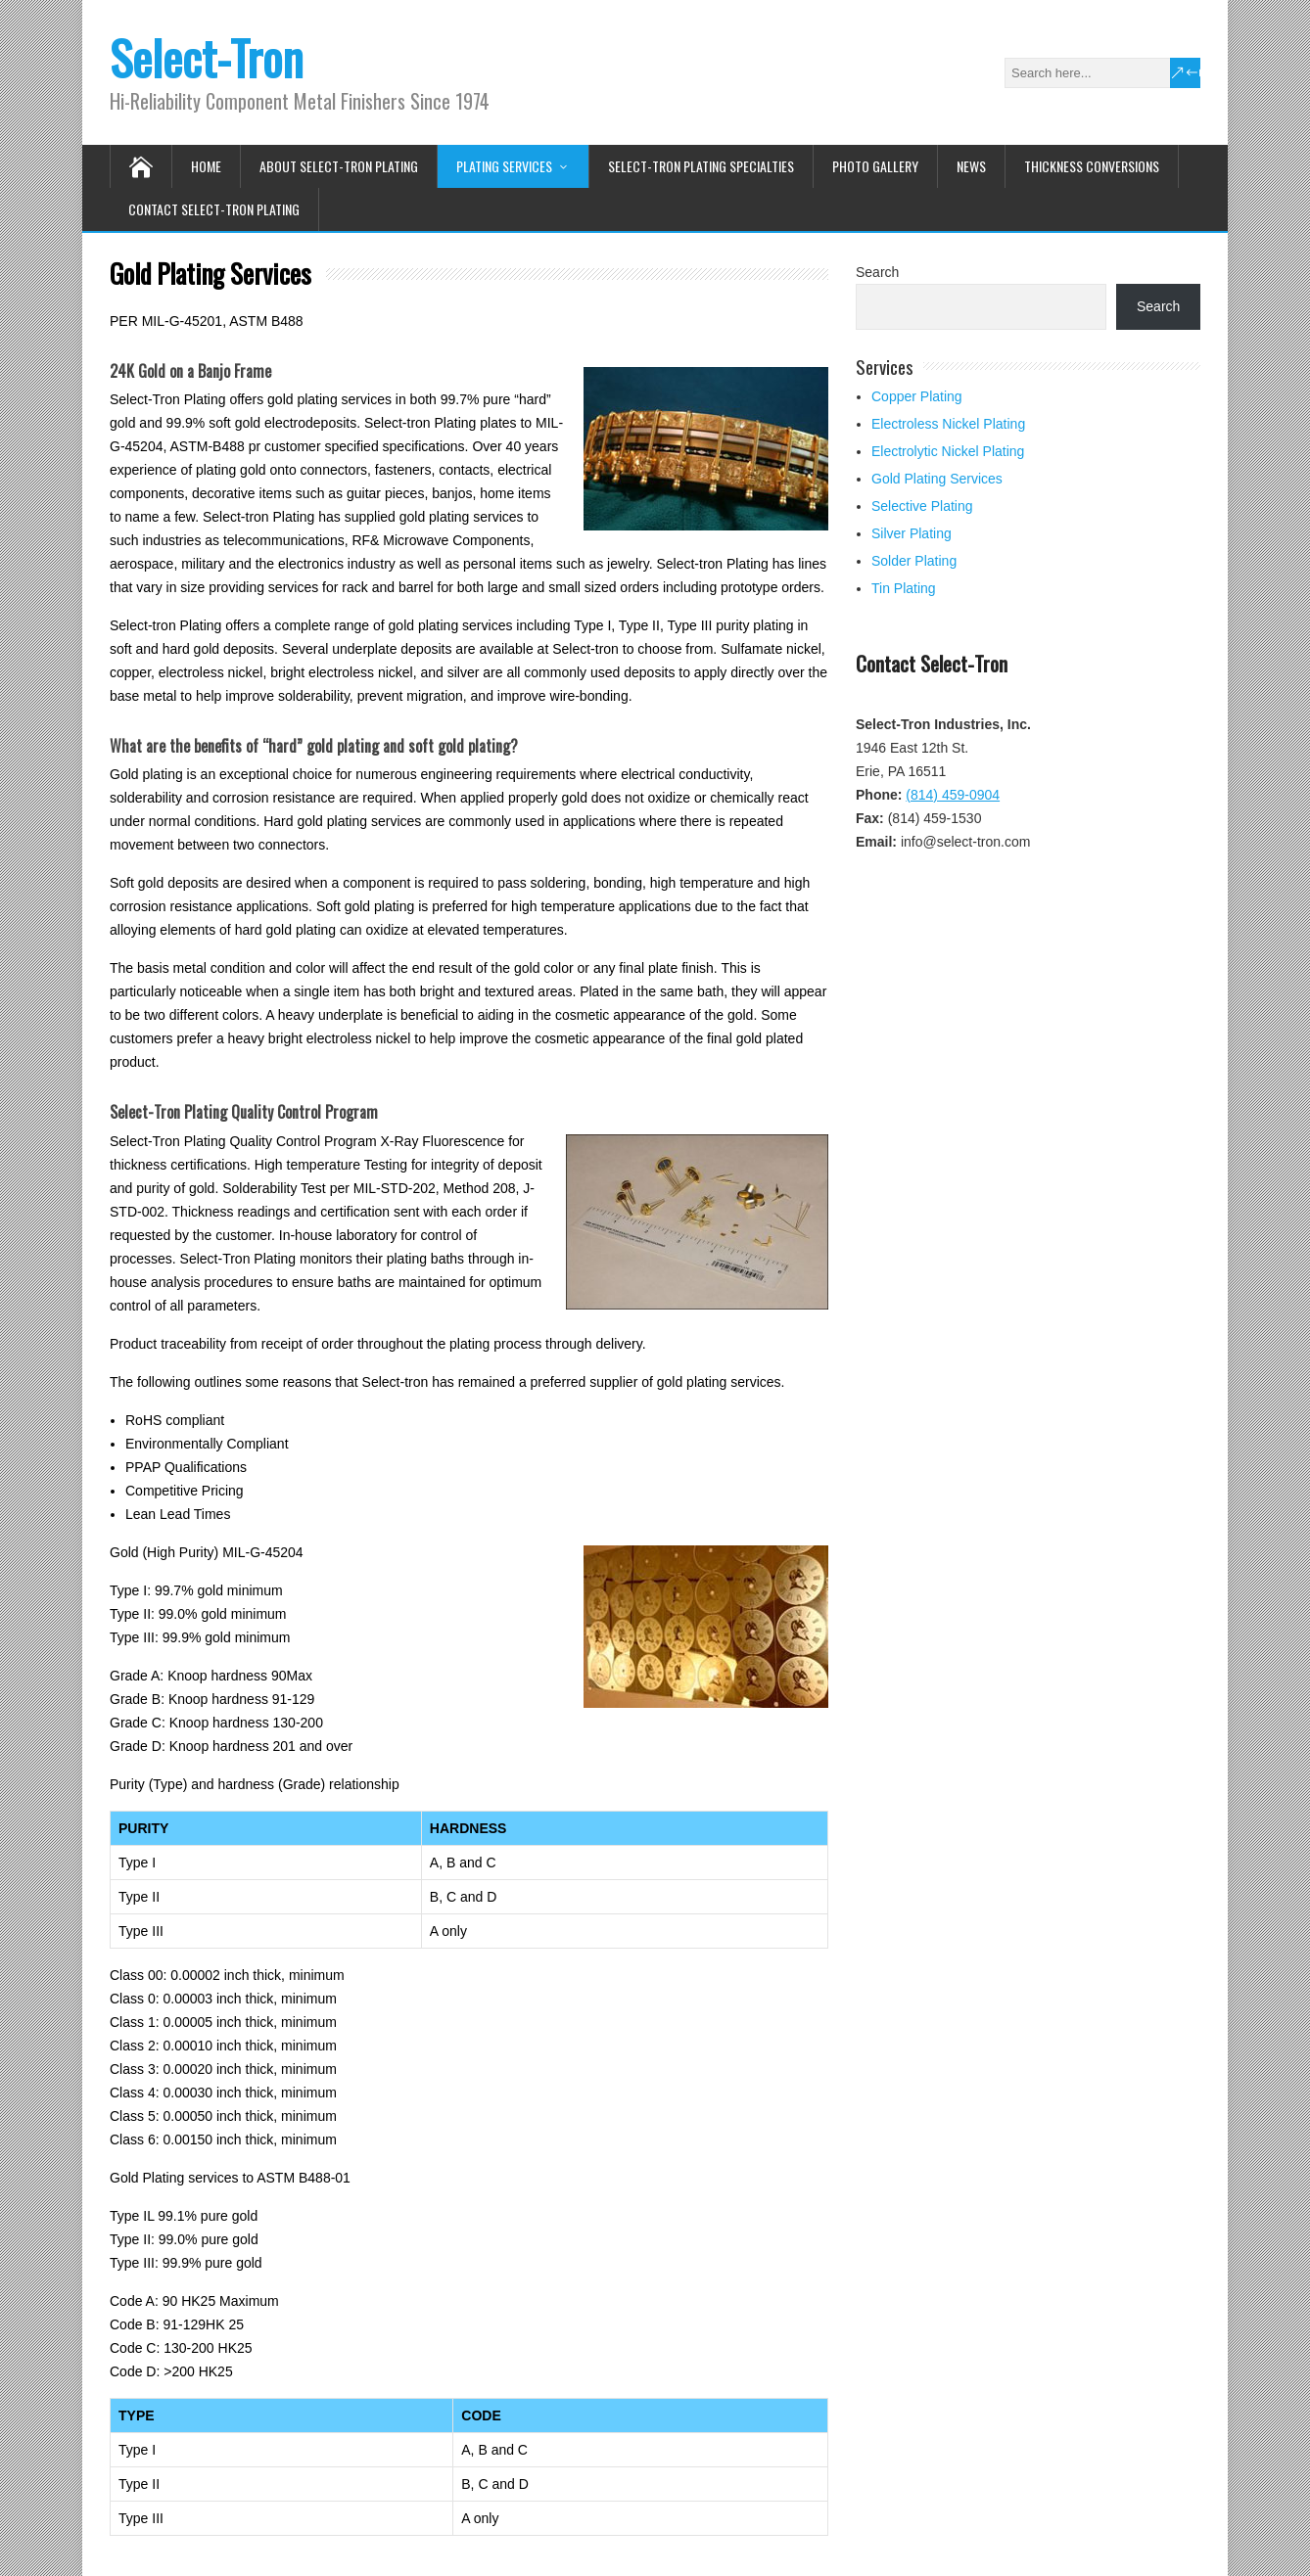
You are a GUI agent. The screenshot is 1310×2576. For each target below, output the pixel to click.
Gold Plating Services (937, 478)
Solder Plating (914, 561)
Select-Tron (207, 57)
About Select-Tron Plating (338, 166)
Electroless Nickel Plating (948, 424)
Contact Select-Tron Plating (214, 209)
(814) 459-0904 (953, 795)
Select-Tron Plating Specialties (701, 166)
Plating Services (504, 166)
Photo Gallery (875, 166)
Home (206, 166)
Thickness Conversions (1091, 166)
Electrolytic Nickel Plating (947, 451)
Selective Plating (922, 506)
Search (877, 272)
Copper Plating (916, 396)
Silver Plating (911, 533)
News (971, 166)
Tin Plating (903, 588)
